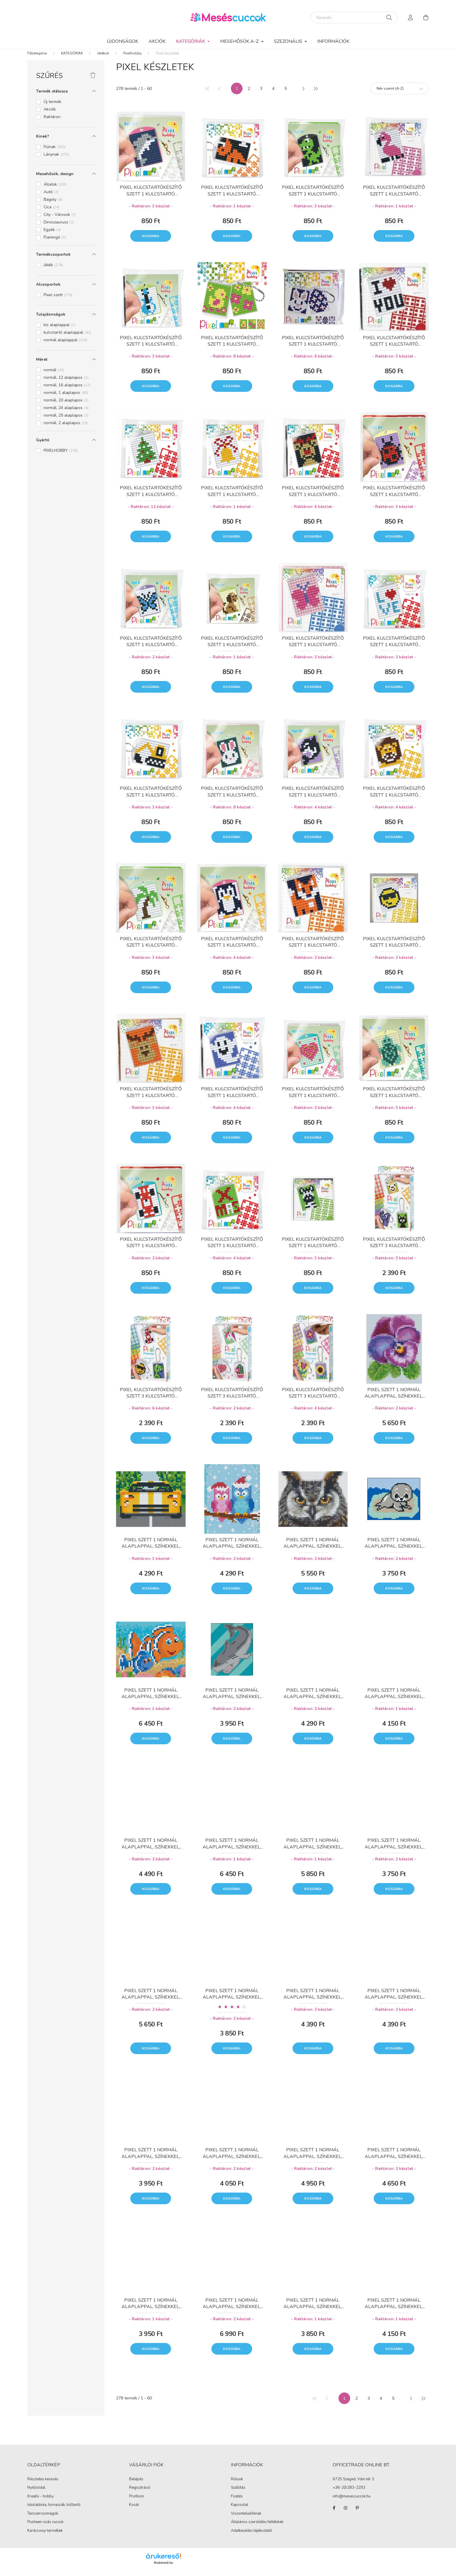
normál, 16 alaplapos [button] (67, 391)
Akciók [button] (50, 115)
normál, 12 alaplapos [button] (66, 383)
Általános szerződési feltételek (257, 2527)
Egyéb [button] (52, 235)
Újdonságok (122, 41)
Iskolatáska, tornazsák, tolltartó (54, 2510)
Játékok (103, 59)
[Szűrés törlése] (93, 81)
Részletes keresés (42, 2485)
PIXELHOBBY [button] (61, 456)
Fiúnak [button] (54, 152)
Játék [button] (53, 270)
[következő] (303, 94)
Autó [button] (51, 197)
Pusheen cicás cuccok (45, 2527)
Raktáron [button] (52, 122)
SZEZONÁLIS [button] (288, 41)
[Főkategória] (37, 59)
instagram (345, 2514)
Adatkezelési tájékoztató (251, 2536)
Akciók (157, 41)
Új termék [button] (52, 107)
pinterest (357, 2514)
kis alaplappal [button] (59, 330)
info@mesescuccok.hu (351, 2502)
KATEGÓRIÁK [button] (191, 41)
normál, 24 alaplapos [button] (66, 413)
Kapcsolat (239, 2510)
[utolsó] (315, 94)
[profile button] (410, 17)
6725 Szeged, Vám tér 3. (354, 2485)
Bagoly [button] (53, 205)
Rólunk (237, 2485)
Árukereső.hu (163, 2568)
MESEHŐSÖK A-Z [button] (240, 41)
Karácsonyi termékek (45, 2536)
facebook (334, 2514)
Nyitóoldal (36, 2493)
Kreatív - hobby (40, 2502)
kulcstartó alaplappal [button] (67, 338)
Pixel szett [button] (58, 300)
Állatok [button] (55, 190)
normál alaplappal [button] (65, 346)
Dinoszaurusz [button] (59, 228)
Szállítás (238, 2493)
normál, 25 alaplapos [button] (66, 421)
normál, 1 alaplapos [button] (66, 398)
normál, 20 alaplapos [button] (66, 406)
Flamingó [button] (55, 243)
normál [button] (54, 375)
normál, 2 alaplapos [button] (66, 428)
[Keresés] (354, 17)
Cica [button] (51, 213)
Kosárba (150, 241)
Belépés (136, 2485)
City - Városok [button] (60, 220)
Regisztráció (139, 2493)
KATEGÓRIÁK (72, 59)
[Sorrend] (399, 94)
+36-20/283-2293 (349, 2493)
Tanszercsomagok (42, 2519)
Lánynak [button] (56, 160)
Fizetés (237, 2502)
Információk (333, 41)
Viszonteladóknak (246, 2519)
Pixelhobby (132, 59)
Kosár (134, 2511)
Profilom (136, 2502)
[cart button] (426, 17)
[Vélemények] (232, 2012)
